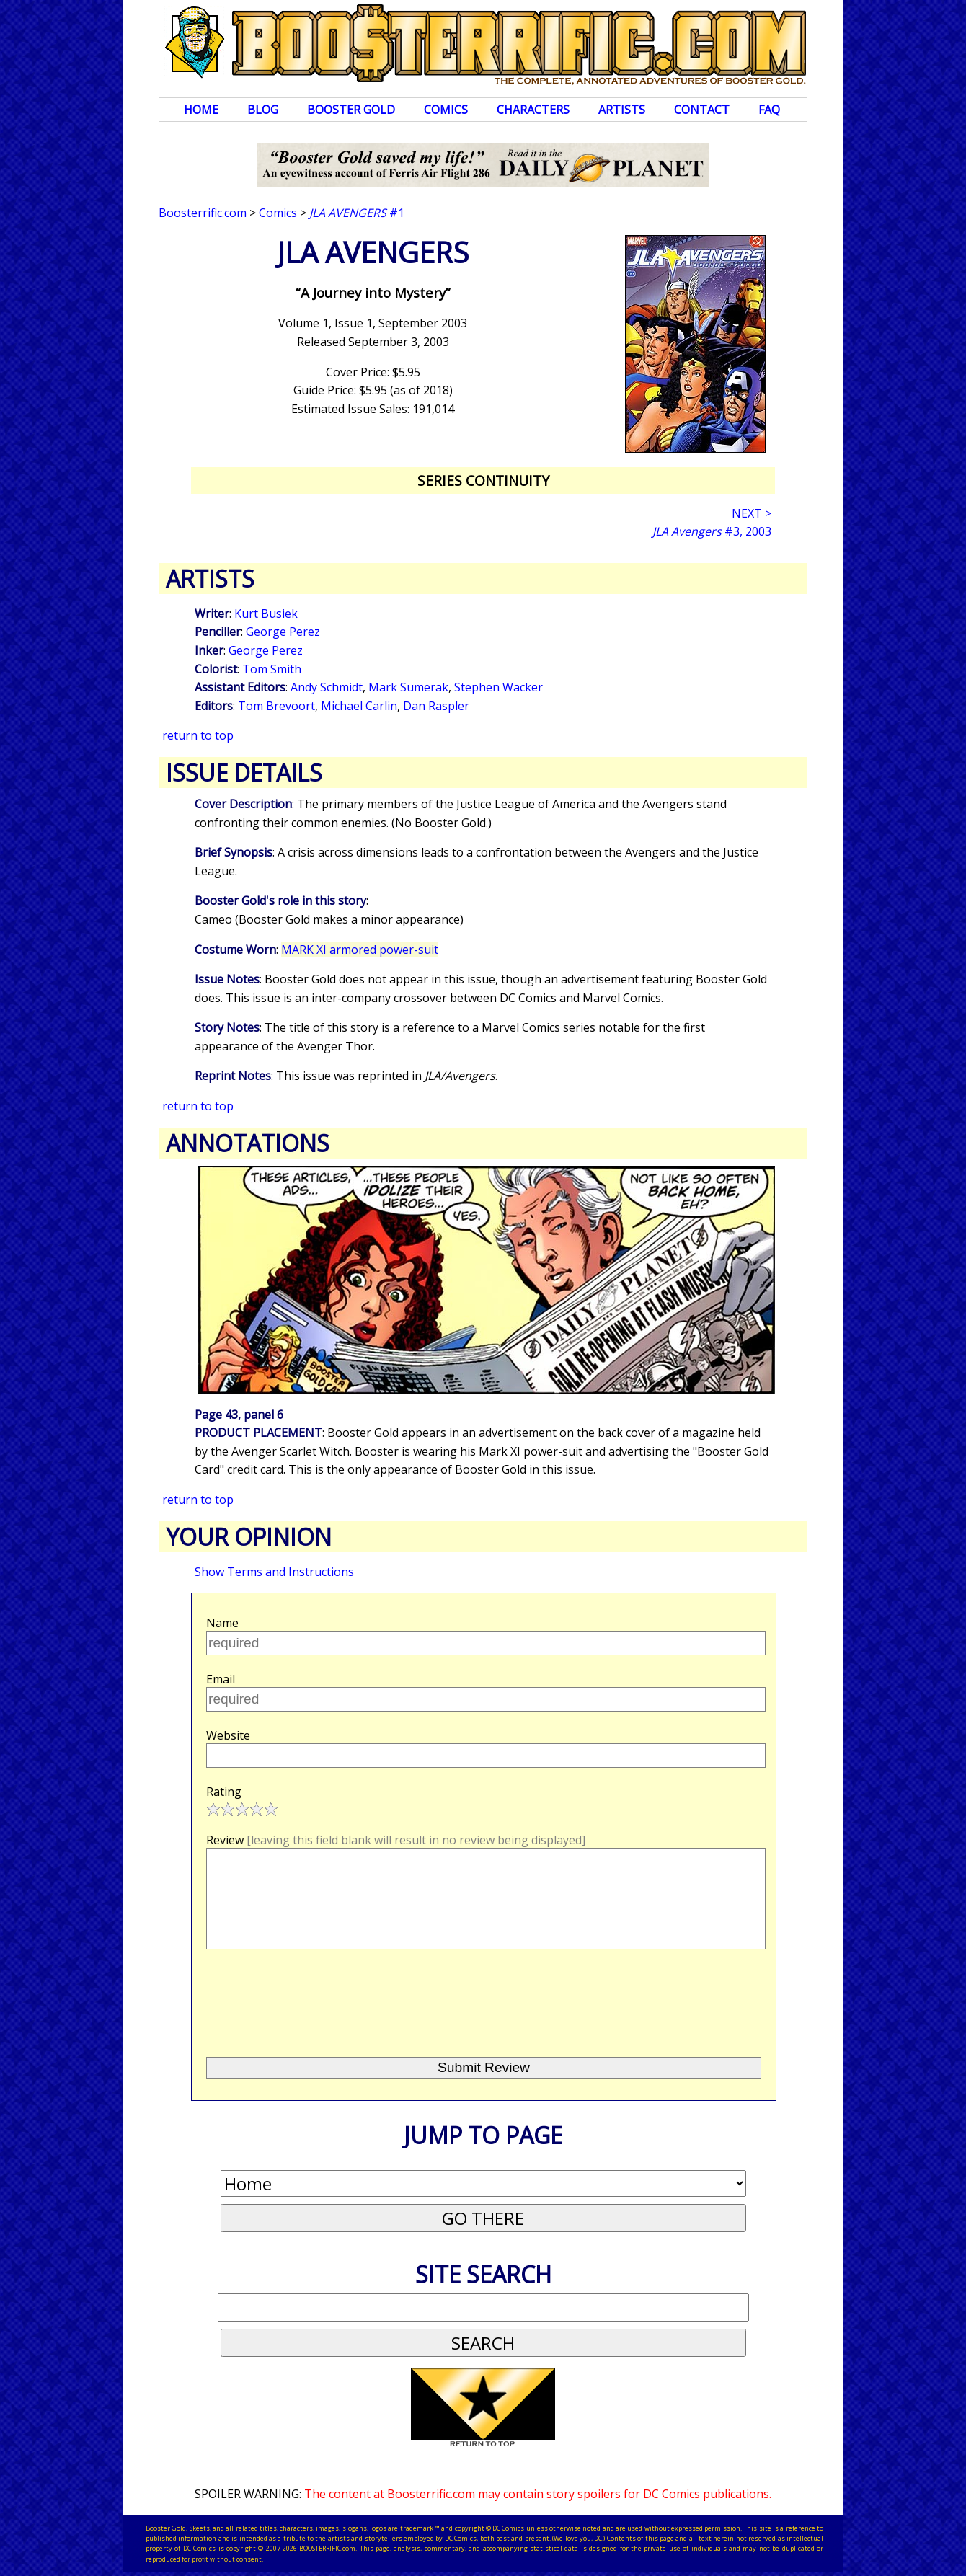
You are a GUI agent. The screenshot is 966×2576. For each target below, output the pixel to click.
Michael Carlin (359, 706)
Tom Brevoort (276, 706)
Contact (702, 110)
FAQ (769, 110)
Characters (533, 110)
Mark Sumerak (408, 687)
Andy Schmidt (327, 687)
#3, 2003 (711, 531)
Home (201, 110)
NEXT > (751, 513)
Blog (262, 110)
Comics (446, 110)
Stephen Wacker (498, 687)
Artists (621, 110)
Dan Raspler (436, 706)
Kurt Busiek (266, 613)
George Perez (283, 631)
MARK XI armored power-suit (359, 949)
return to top (198, 735)
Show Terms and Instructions (274, 1572)
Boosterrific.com (203, 213)
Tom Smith (271, 669)
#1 (356, 213)
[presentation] (315, 1997)
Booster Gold (351, 110)
